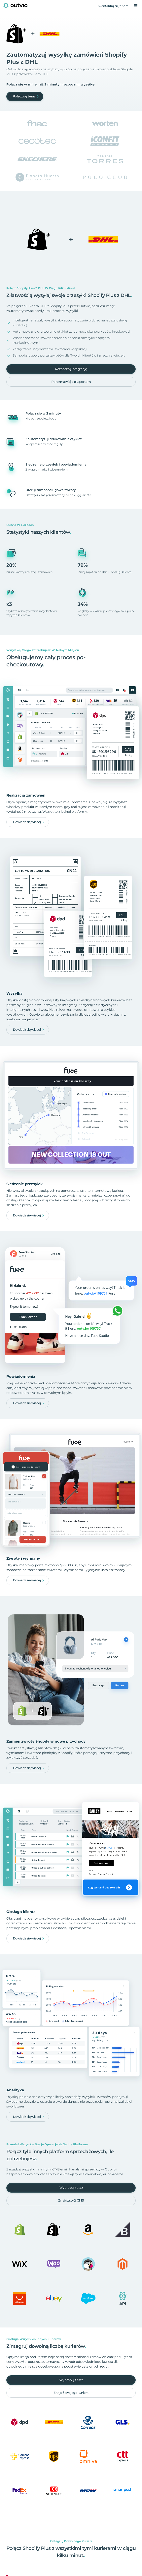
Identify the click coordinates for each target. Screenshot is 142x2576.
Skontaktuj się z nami (113, 6)
